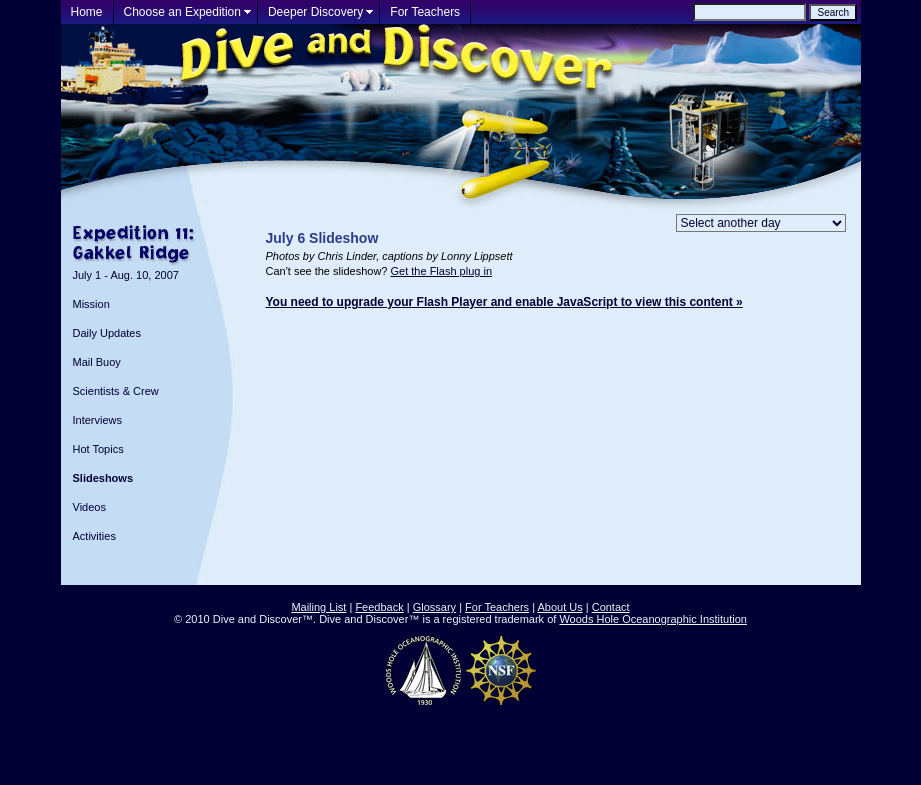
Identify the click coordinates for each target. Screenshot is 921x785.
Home (87, 12)
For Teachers (425, 12)
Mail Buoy (97, 362)
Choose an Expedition (182, 12)
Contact (611, 607)
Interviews (98, 420)
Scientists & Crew (116, 391)
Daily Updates (107, 333)
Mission (91, 304)
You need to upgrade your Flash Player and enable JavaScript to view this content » (504, 302)
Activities (94, 536)
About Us (559, 607)
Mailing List (318, 607)
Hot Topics (98, 449)
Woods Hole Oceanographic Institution (653, 619)
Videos (89, 507)
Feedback (379, 607)
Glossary (434, 607)
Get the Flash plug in (442, 271)
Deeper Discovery (315, 12)
